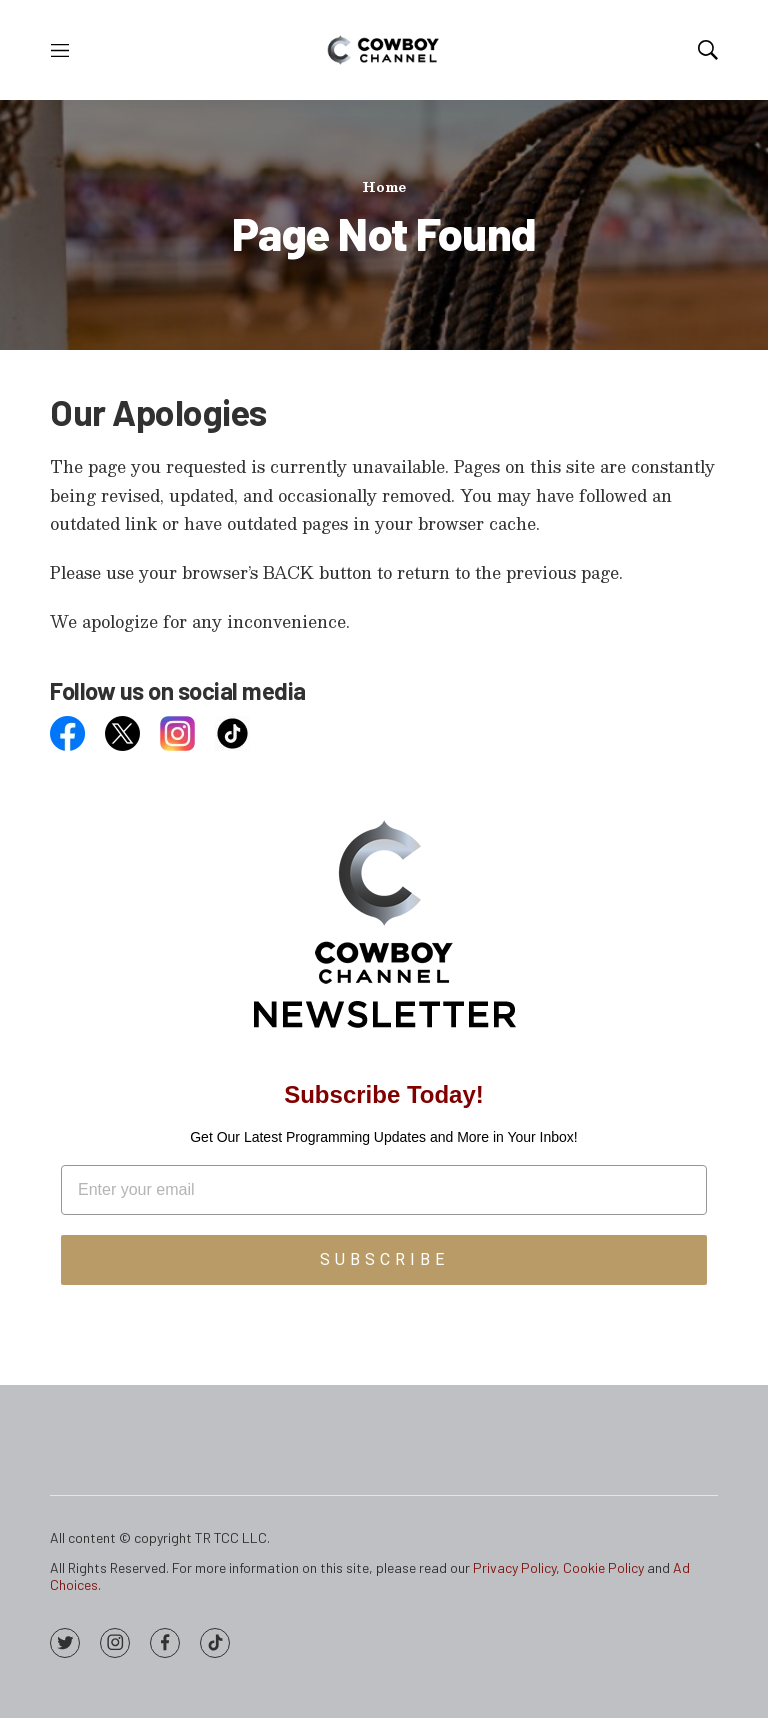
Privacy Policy (514, 1567)
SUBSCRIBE (384, 1259)
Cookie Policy (603, 1567)
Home (384, 187)
